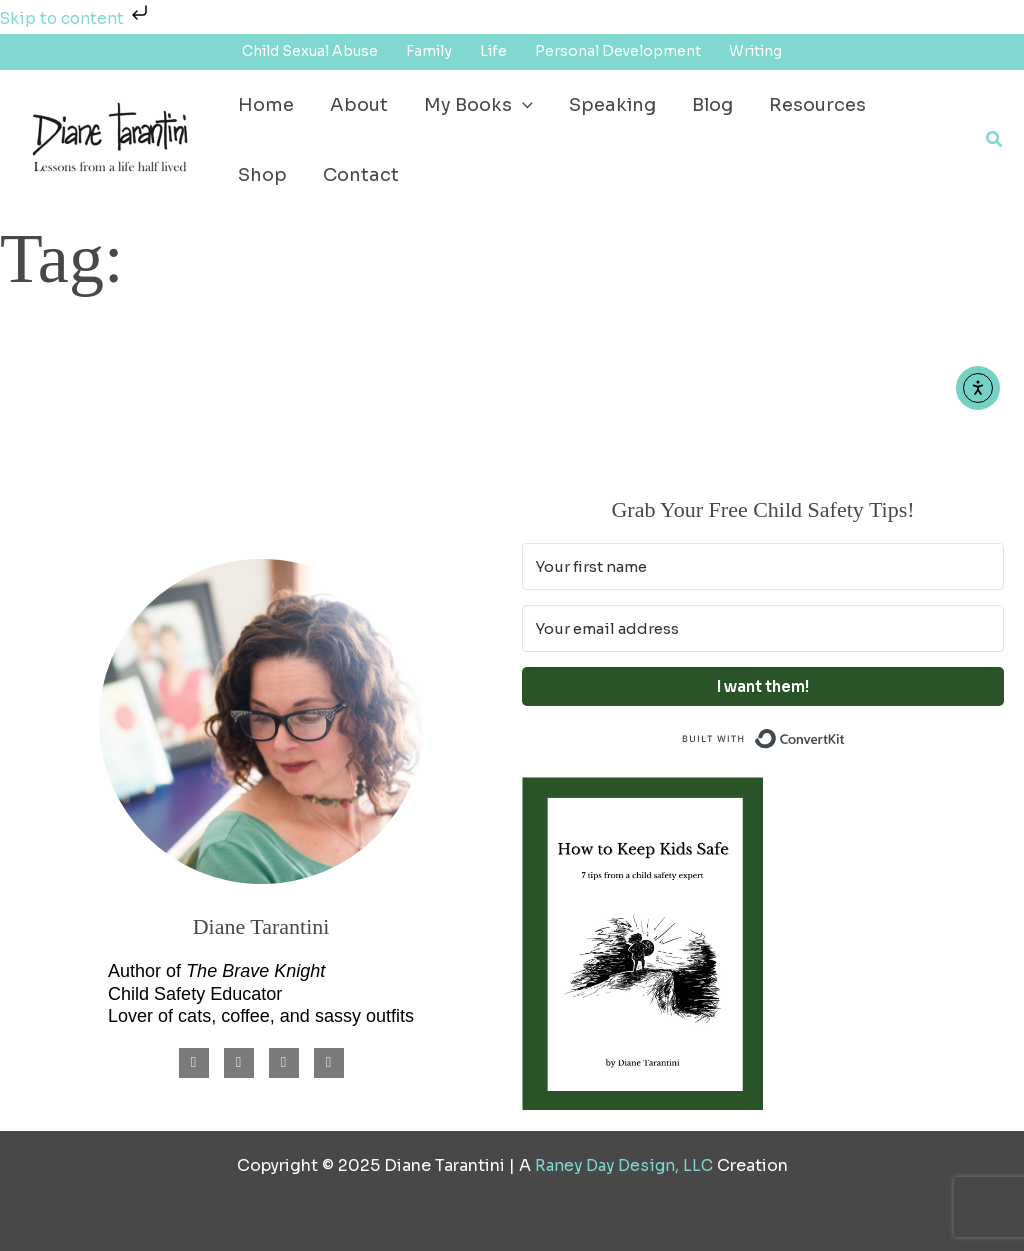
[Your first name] (763, 566)
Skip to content (77, 18)
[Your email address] (763, 628)
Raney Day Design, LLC (623, 1165)
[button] (995, 140)
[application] (522, 105)
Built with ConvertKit (845, 736)
